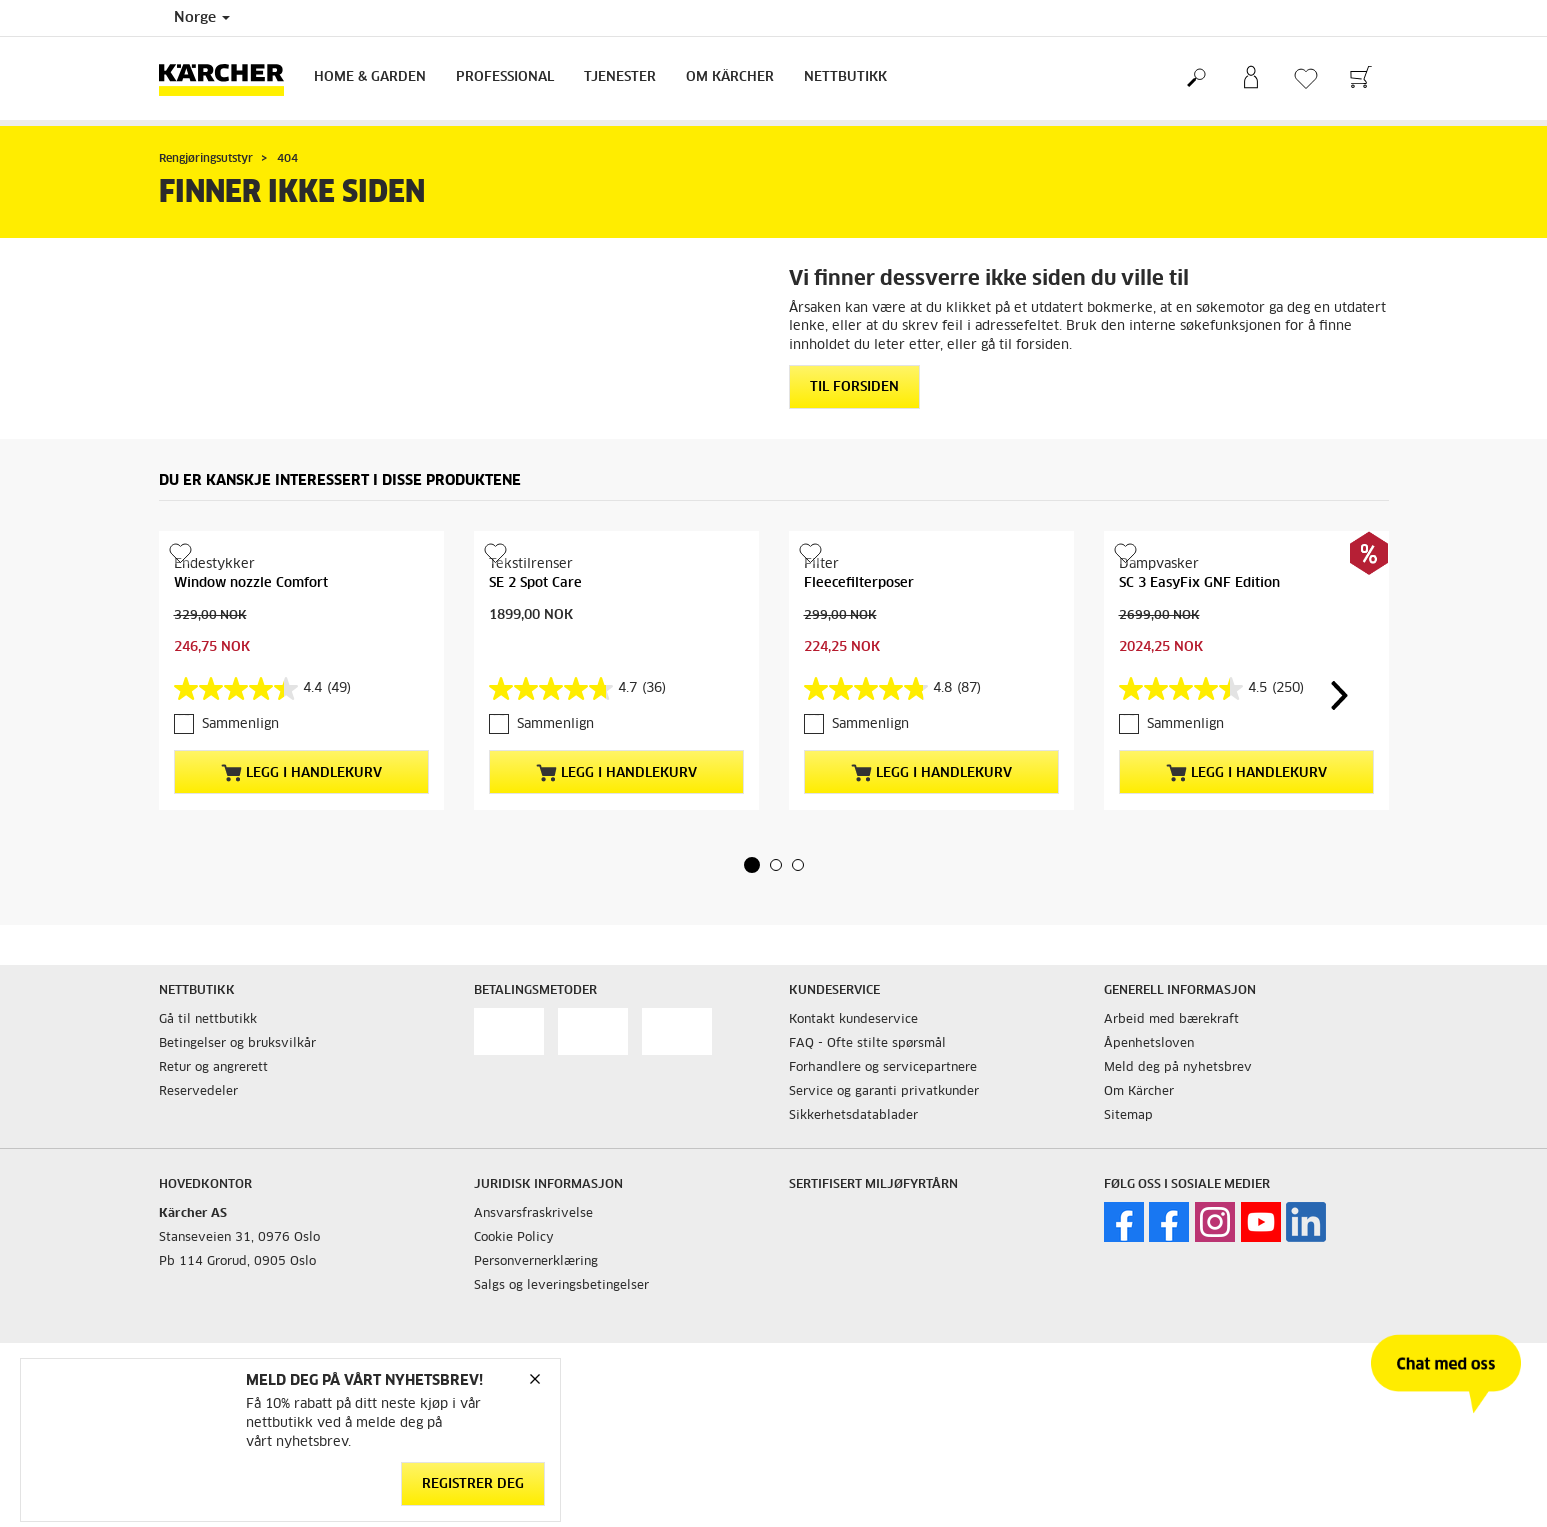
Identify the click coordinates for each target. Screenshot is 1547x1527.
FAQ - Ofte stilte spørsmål (867, 1044)
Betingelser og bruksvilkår (237, 1044)
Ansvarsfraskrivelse (533, 1214)
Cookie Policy (514, 1238)
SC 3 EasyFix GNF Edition (1199, 583)
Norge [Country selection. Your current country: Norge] (202, 18)
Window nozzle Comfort (251, 583)
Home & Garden (370, 77)
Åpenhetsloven (1149, 1044)
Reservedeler (198, 1092)
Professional (505, 77)
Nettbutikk (845, 77)
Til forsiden (854, 387)
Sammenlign (240, 724)
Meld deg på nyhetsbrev (1178, 1068)
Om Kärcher (730, 77)
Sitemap (1128, 1116)
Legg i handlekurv (301, 773)
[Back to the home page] (229, 78)
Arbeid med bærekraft (1171, 1020)
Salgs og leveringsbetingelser (561, 1286)
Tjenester (620, 77)
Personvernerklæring (536, 1262)
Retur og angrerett (213, 1068)
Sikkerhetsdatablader (853, 1116)
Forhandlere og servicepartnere (883, 1068)
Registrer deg (473, 1484)
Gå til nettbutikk (208, 1020)
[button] (752, 865)
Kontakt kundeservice (853, 1020)
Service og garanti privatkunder (884, 1092)
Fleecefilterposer (859, 583)
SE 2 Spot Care (535, 583)
